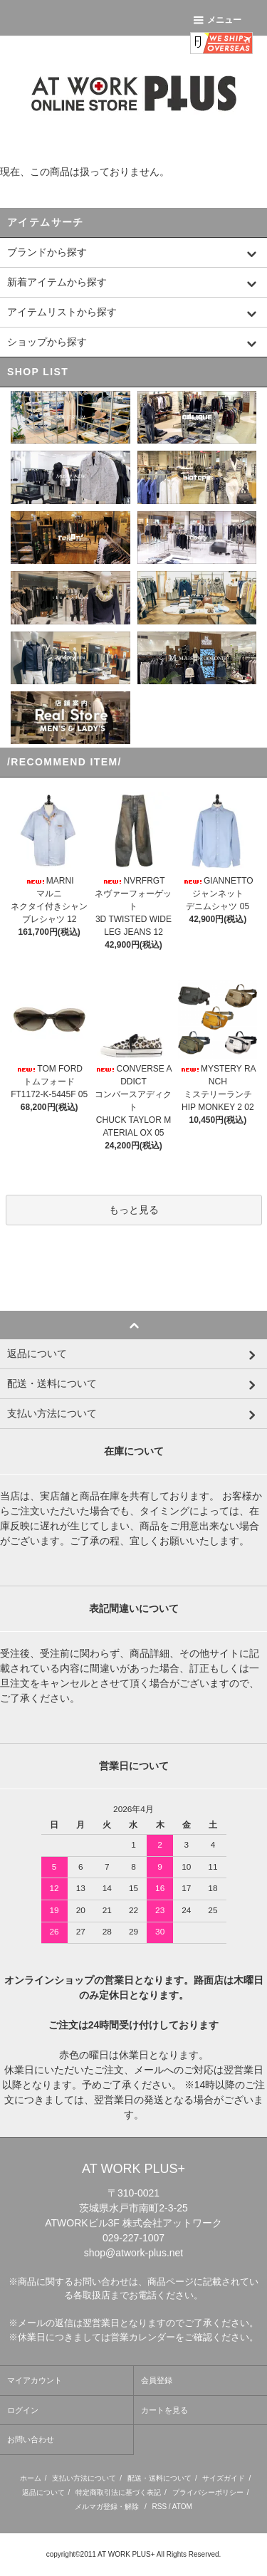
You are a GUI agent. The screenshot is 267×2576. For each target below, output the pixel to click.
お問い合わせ (30, 2439)
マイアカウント (34, 2380)
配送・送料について (159, 2478)
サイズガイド (223, 2478)
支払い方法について (84, 2478)
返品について (43, 2492)
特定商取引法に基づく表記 (118, 2492)
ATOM (182, 2506)
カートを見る (164, 2410)
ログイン (22, 2410)
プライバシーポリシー (208, 2492)
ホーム (30, 2478)
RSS (159, 2506)
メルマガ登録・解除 (107, 2506)
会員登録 (156, 2380)
